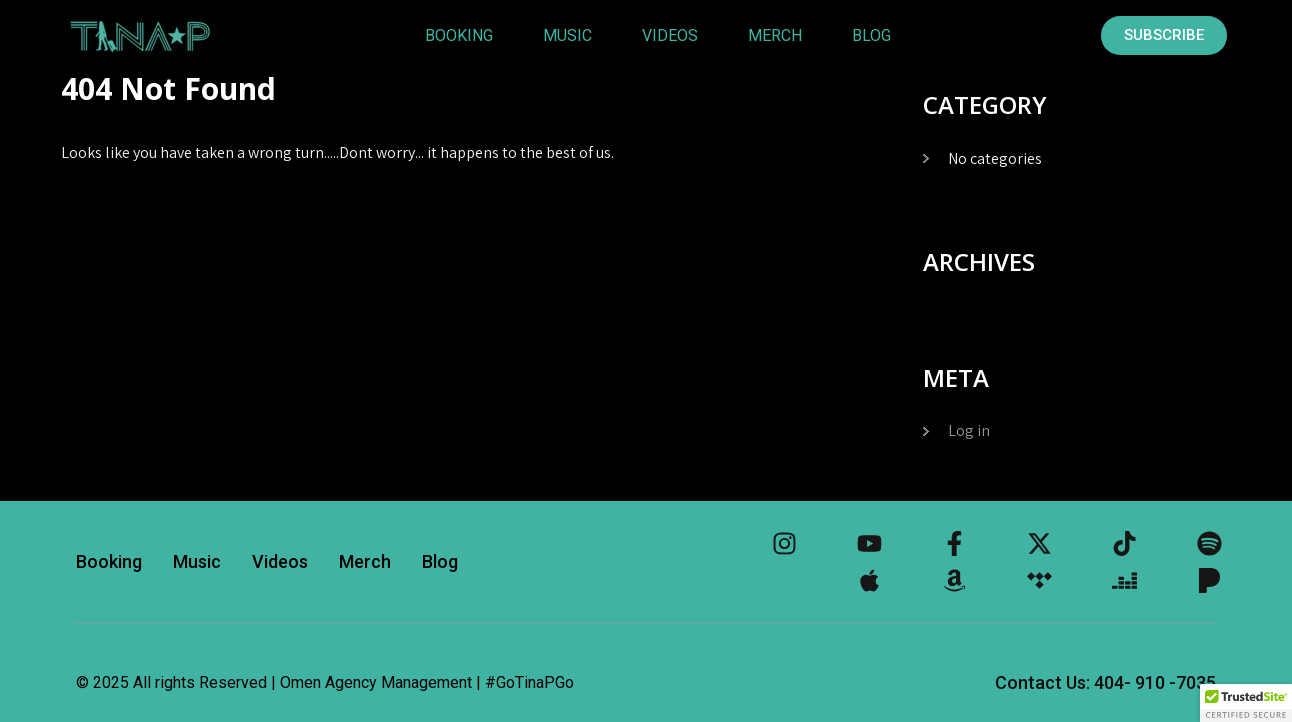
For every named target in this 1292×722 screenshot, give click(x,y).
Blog (870, 35)
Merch (774, 35)
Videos (669, 35)
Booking (458, 35)
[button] (1246, 703)
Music (566, 35)
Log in (969, 430)
